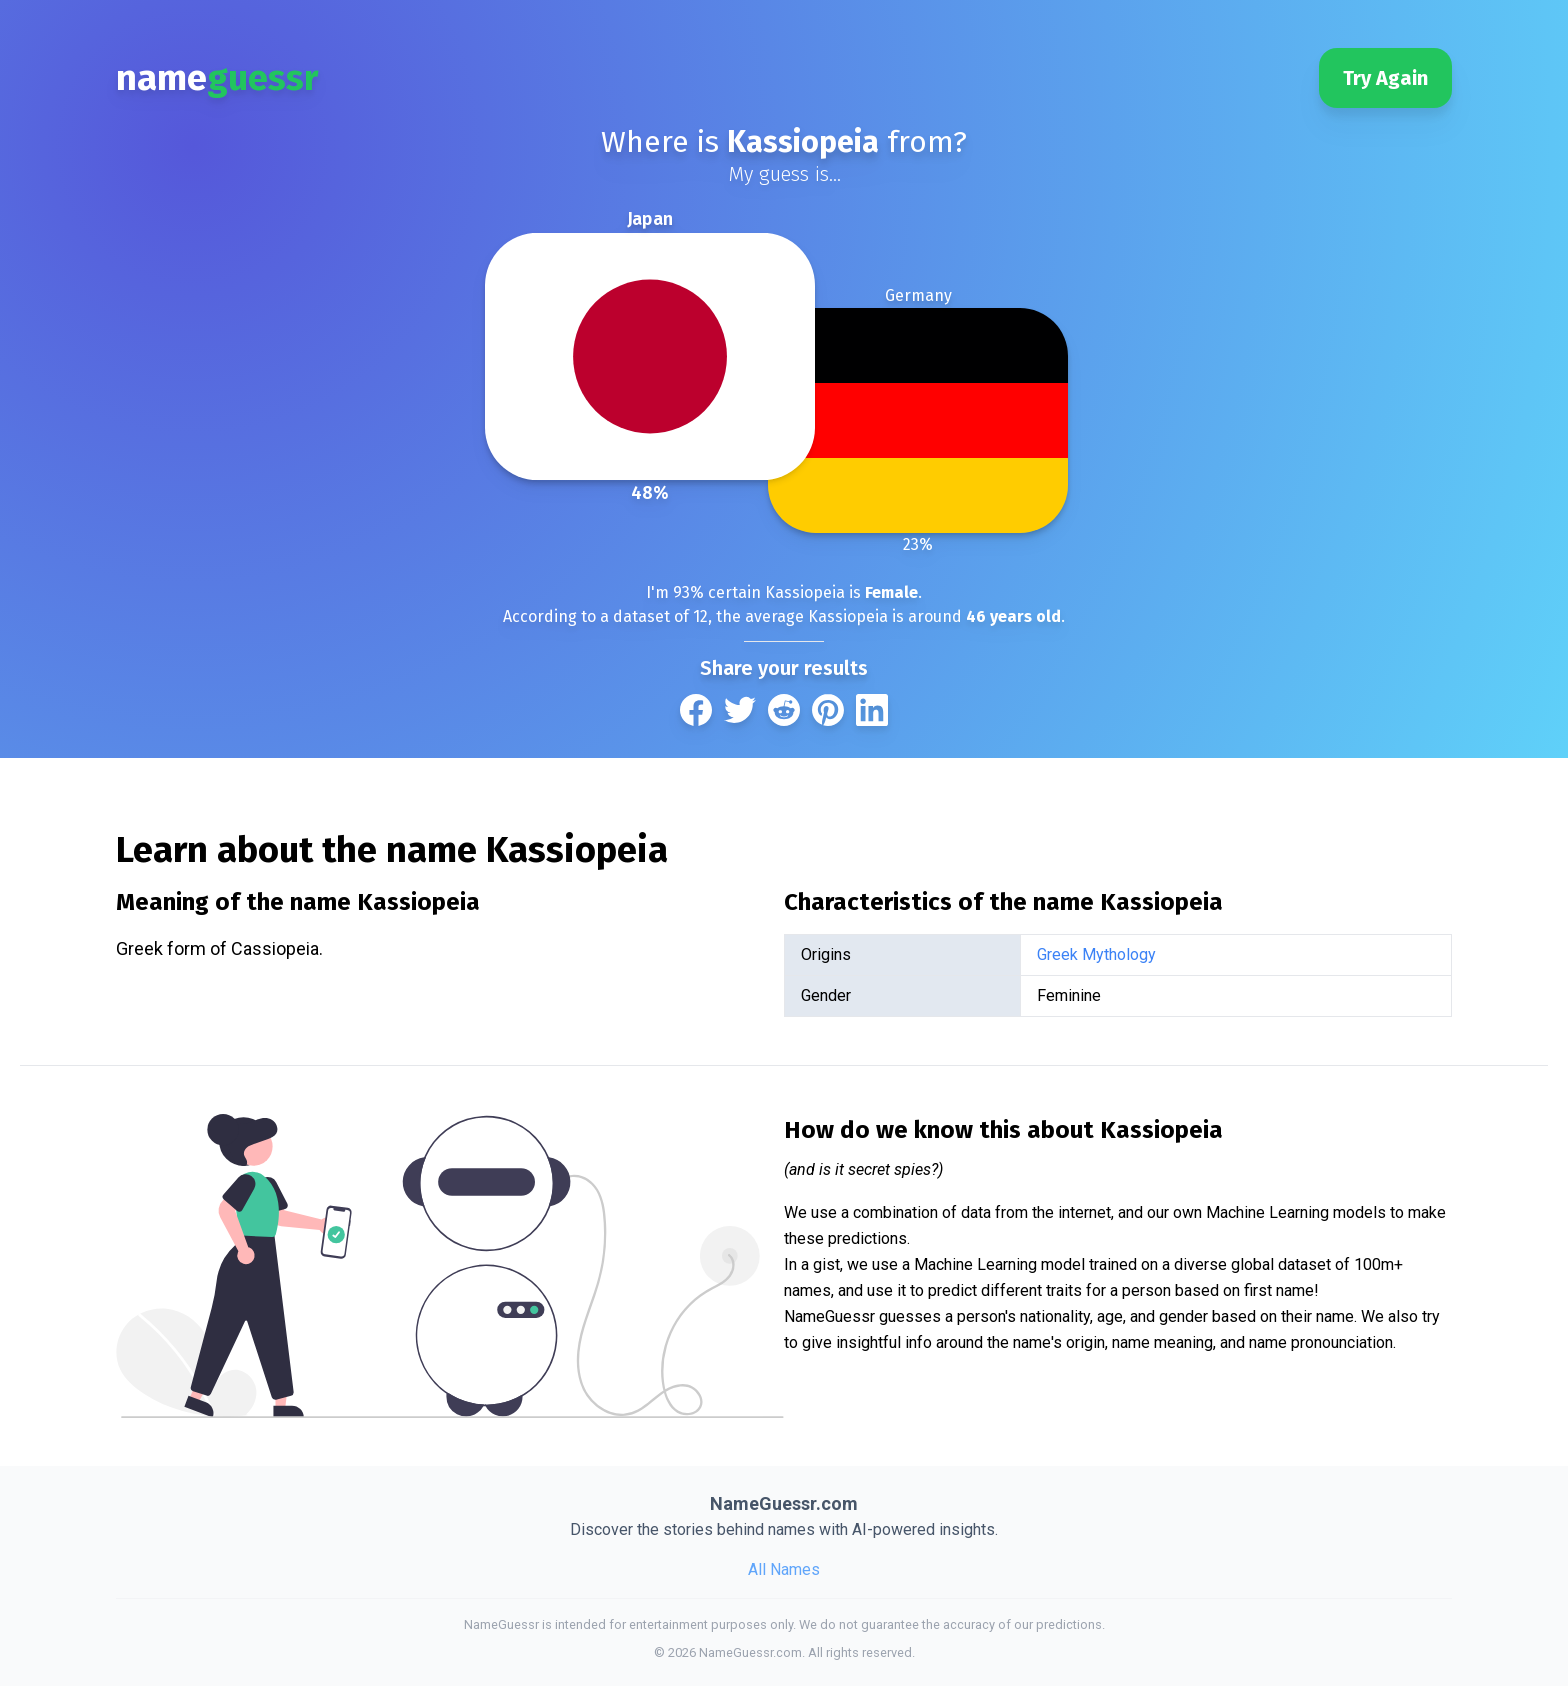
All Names (784, 1569)
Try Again (1385, 78)
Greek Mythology (1096, 954)
